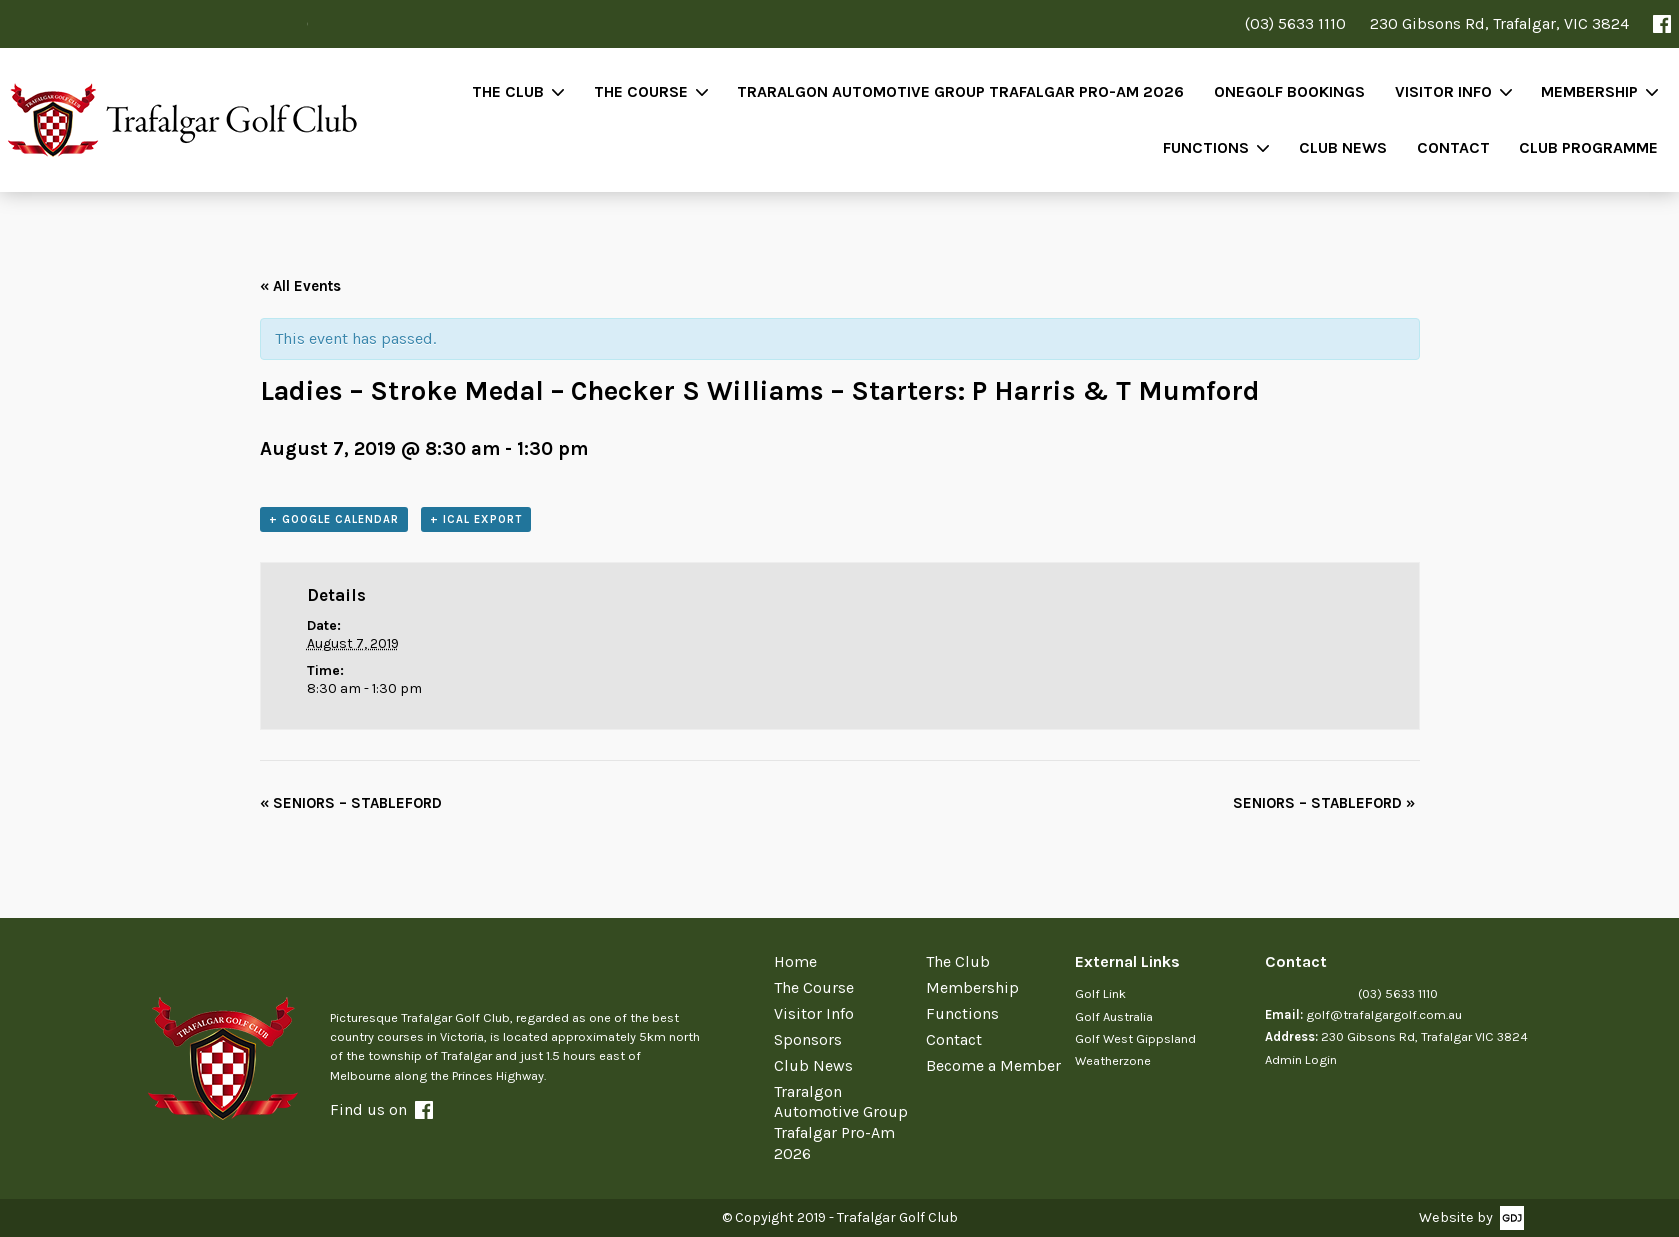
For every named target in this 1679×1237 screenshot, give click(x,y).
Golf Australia (1114, 1016)
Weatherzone (1113, 1060)
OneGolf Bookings (1289, 91)
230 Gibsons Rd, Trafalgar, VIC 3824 (1499, 23)
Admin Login (1301, 1059)
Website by (1456, 1217)
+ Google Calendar (334, 519)
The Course (641, 91)
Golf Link (1100, 993)
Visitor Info (1443, 91)
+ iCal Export (476, 519)
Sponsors (808, 1039)
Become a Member (993, 1065)
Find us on (381, 1109)
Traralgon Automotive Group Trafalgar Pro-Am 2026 (960, 91)
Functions (1206, 147)
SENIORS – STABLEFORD (351, 803)
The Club (508, 91)
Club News (1343, 147)
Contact (1453, 147)
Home (795, 961)
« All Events (300, 286)
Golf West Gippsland (1135, 1038)
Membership (1589, 91)
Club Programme (1588, 147)
